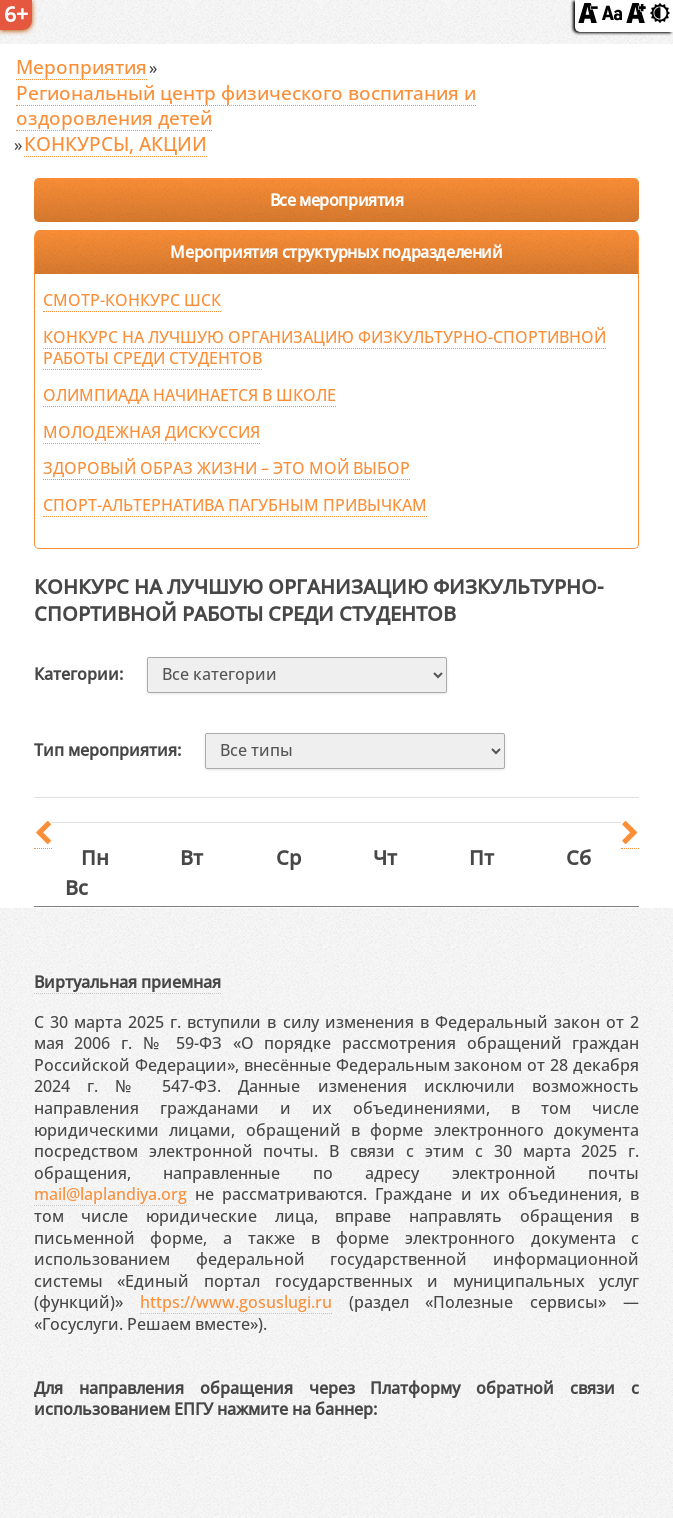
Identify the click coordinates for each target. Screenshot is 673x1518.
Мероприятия (81, 66)
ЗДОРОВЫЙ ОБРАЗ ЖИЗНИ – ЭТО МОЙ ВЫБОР (226, 468)
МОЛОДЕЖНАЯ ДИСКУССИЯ (151, 432)
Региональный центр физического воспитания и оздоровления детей (246, 105)
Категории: (78, 674)
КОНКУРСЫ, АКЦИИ (115, 143)
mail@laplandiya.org (110, 1194)
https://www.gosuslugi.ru (236, 1302)
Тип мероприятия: (107, 750)
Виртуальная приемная (127, 982)
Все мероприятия (337, 200)
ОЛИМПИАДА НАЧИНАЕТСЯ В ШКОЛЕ (189, 395)
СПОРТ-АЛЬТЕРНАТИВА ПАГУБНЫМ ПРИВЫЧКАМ (235, 505)
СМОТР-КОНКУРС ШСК (132, 300)
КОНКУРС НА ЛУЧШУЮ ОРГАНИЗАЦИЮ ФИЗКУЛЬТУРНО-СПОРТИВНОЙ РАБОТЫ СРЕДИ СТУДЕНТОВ (324, 347)
